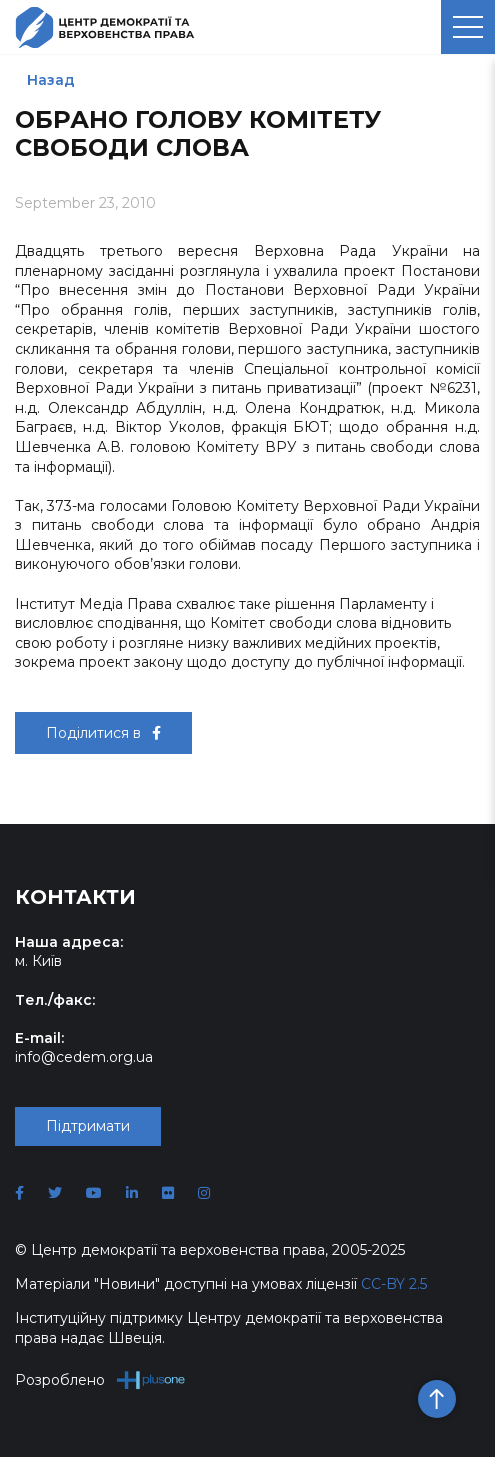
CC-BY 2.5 (394, 1284)
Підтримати (88, 1126)
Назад (51, 80)
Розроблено (100, 1379)
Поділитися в (103, 733)
